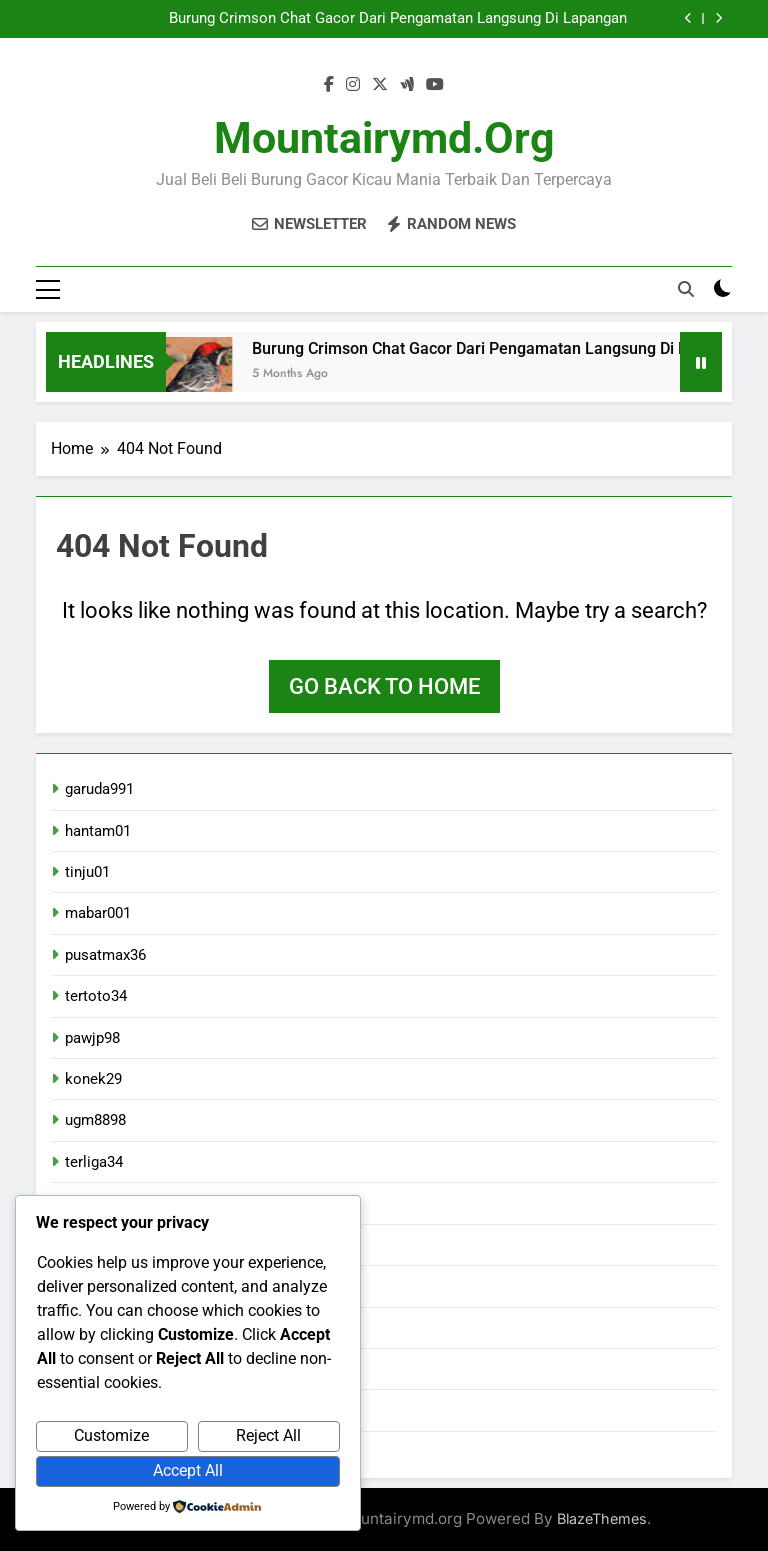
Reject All (268, 1435)
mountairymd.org (384, 138)
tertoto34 (96, 996)
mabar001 (98, 913)
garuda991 (99, 789)
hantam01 (98, 831)
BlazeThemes (602, 1518)
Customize (111, 1435)
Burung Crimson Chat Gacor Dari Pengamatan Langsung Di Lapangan (398, 19)
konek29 (93, 1079)
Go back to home (384, 686)
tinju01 (87, 872)
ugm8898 (95, 1121)
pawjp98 (92, 1038)
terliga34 (94, 1162)
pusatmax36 (105, 955)
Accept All (188, 1470)
